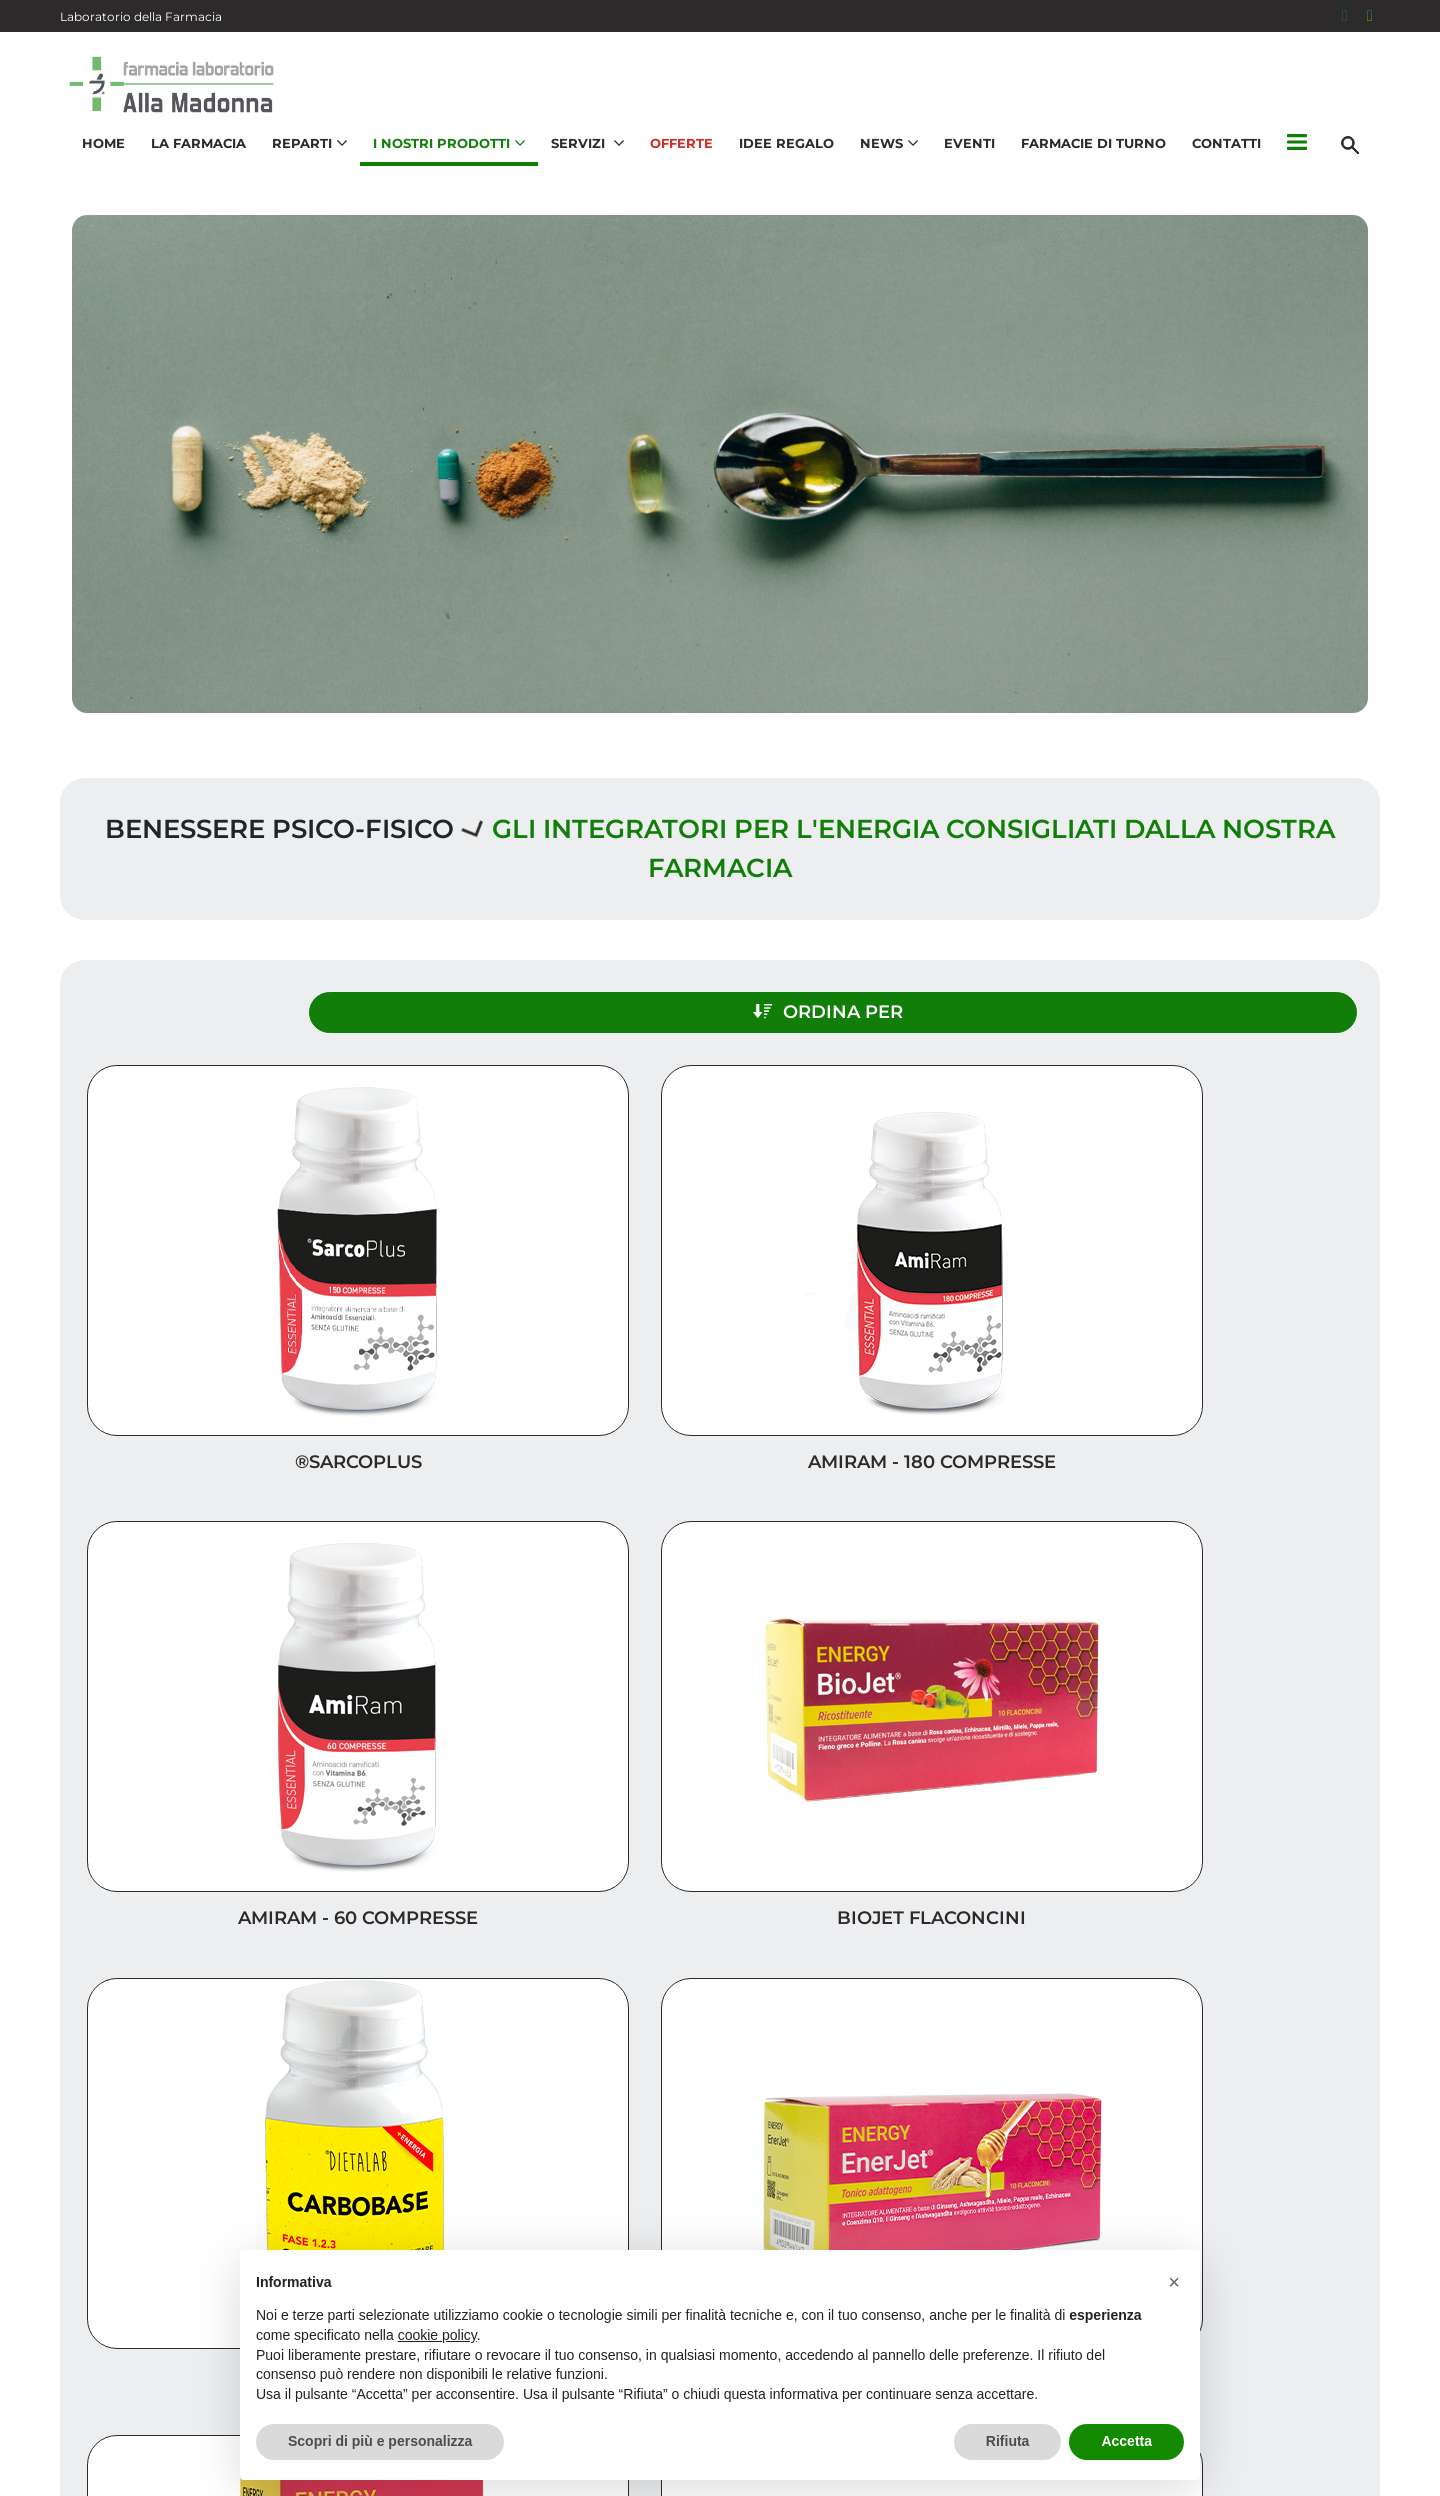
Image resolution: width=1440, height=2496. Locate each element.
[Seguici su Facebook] (1345, 16)
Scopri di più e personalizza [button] (380, 2441)
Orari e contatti (1291, 2244)
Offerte (672, 166)
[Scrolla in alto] (1394, 2415)
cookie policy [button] (437, 2335)
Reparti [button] (300, 166)
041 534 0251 (148, 2284)
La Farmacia (189, 166)
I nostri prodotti (1286, 2180)
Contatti (1217, 166)
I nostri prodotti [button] (440, 166)
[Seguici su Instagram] (1370, 16)
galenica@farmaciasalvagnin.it (217, 2386)
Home (94, 166)
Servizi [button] (578, 166)
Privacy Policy (1217, 2470)
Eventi (960, 166)
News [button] (880, 166)
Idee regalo (1311, 2148)
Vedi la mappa (600, 2169)
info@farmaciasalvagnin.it (199, 2343)
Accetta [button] (1126, 2441)
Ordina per (1184, 997)
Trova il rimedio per (1271, 2212)
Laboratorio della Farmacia (141, 16)
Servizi (1335, 2084)
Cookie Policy (1323, 2470)
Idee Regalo (777, 166)
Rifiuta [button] (1008, 2441)
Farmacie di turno (1084, 166)
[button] (1288, 167)
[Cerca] (1359, 167)
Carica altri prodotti (720, 1846)
